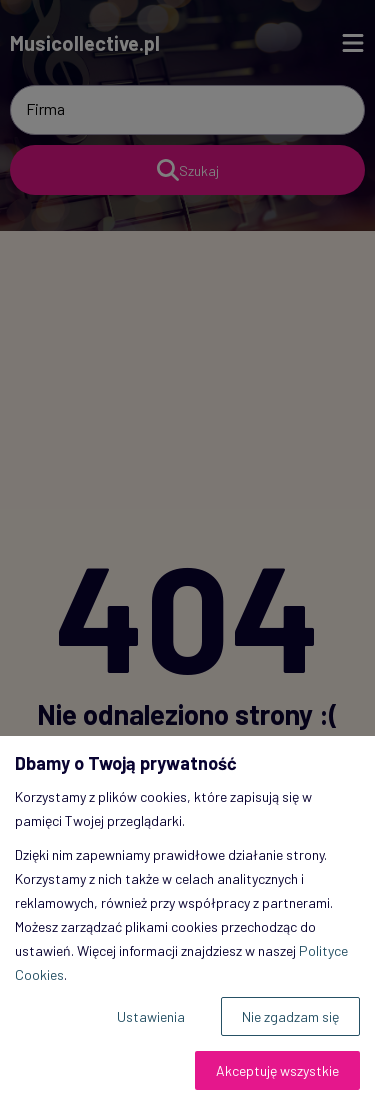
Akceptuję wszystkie (277, 1070)
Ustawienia (151, 1016)
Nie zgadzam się (290, 1016)
